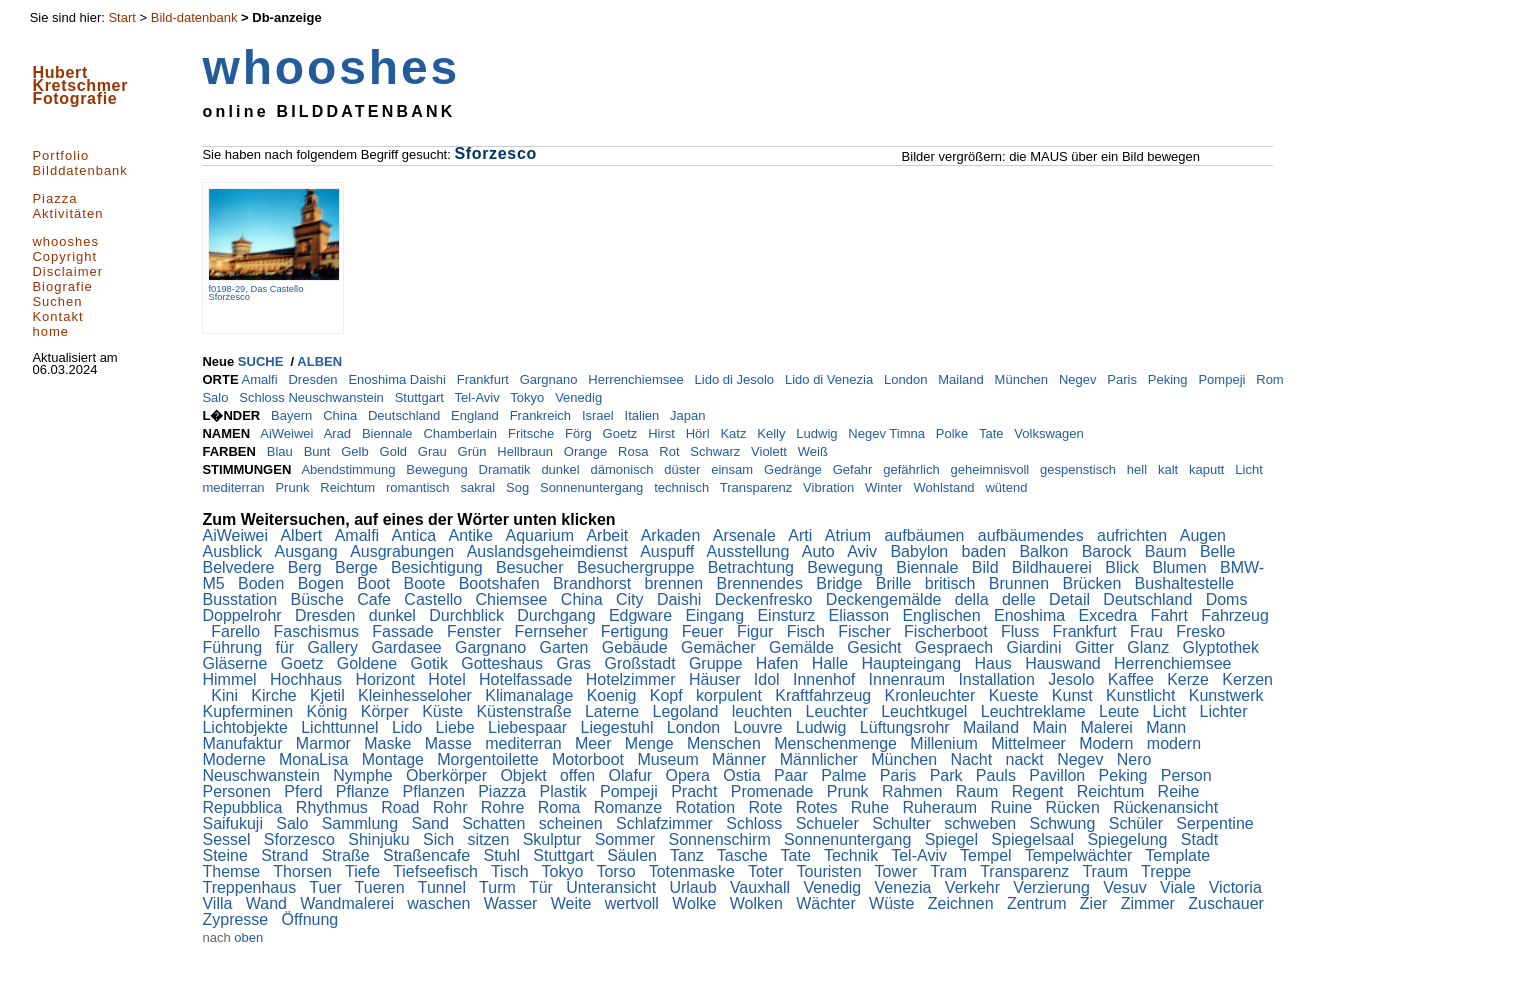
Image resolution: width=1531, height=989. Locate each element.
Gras (575, 663)
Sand (432, 823)
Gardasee (408, 647)
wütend (1008, 487)
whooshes (65, 241)
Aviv (864, 551)
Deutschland (406, 415)
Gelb (356, 451)
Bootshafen (501, 583)
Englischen (943, 615)
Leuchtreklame (1035, 711)
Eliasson (861, 615)
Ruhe (872, 807)
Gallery (334, 647)
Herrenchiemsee (637, 379)
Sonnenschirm (721, 839)
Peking (1169, 379)
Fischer (866, 631)
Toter (768, 871)
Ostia (744, 775)
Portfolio (60, 155)
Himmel (231, 679)
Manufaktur (244, 743)
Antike (473, 535)
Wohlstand (945, 487)
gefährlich (913, 469)
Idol (769, 679)
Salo (217, 397)
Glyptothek (1223, 647)
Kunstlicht (1143, 695)
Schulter (903, 823)
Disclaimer (67, 271)
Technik (853, 855)
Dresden (314, 379)
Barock (1109, 551)
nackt (1027, 759)
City (632, 599)
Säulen (634, 855)
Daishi (681, 599)
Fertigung (637, 631)
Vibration (830, 487)
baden (986, 551)
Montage (395, 759)
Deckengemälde (886, 599)
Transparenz (758, 487)
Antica (416, 535)
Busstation (241, 599)
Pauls (998, 775)
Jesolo (1073, 679)
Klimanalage (531, 695)
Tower (898, 871)
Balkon (1045, 551)
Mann (1168, 727)
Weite (573, 903)
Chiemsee (513, 599)
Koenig (614, 695)
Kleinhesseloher (417, 695)
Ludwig (818, 433)
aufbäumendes (1033, 535)
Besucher (532, 567)
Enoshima (1032, 615)
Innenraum (909, 679)
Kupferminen (249, 711)
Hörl (699, 433)
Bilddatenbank (79, 170)
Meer (595, 743)
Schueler (830, 823)
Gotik (432, 663)
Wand (269, 903)
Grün (474, 451)
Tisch (512, 871)
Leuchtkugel (926, 711)
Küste (444, 711)
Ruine (1013, 807)
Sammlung (362, 823)
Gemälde (803, 647)
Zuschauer (1228, 903)
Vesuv (1127, 887)
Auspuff (669, 551)
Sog (519, 487)
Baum (1168, 551)
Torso (618, 871)
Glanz (1150, 647)
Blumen (1181, 567)
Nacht (973, 759)
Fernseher (553, 631)
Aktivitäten (67, 213)
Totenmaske (694, 871)
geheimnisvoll (992, 469)
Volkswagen (1050, 433)
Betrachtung (753, 567)
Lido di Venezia (831, 379)
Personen (238, 791)
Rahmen (914, 791)
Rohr (452, 807)
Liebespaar (530, 727)
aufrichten (1134, 535)
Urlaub (695, 887)
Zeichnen (963, 903)
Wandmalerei (349, 903)
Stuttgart (421, 397)
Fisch (808, 631)
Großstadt (642, 663)
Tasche (744, 855)
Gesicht (876, 647)
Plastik (566, 791)
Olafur (633, 775)
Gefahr (854, 469)
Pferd (305, 791)
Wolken (759, 903)
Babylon (921, 551)
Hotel (449, 679)
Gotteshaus (504, 663)
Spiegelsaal (1034, 839)
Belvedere (240, 567)
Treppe (1168, 871)
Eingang (716, 615)
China (342, 415)
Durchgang (558, 615)
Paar (793, 775)
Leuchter (839, 711)
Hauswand (1065, 663)
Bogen (323, 583)
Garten (566, 647)
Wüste (894, 903)
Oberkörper (448, 775)
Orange (587, 451)
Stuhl (504, 855)
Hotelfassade (528, 679)
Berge (358, 567)
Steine (227, 855)
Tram (950, 871)
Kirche (276, 695)
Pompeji (1223, 379)
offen (580, 775)
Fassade (405, 631)
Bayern (293, 415)
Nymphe (365, 775)
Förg (580, 433)
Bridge (841, 583)
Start (121, 17)
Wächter (828, 903)
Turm (499, 887)
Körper (387, 711)
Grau (434, 451)
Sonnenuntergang (593, 487)
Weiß (815, 451)
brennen (676, 583)
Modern (1108, 743)
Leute (1121, 711)
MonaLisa (316, 759)
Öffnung (312, 919)
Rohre (505, 807)
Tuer (327, 887)
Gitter (1097, 647)
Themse (233, 871)
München (1023, 379)
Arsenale (747, 535)
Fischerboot (948, 631)
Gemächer (720, 647)
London (907, 379)
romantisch (419, 487)
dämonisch (624, 469)
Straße (348, 855)
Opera (690, 775)
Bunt (319, 451)
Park (948, 775)
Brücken (1094, 583)
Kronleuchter (932, 695)
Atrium (850, 535)
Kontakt (57, 316)
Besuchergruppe (638, 567)
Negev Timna (888, 433)
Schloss (756, 823)
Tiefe (364, 871)
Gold (395, 451)
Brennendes (762, 583)
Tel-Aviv (478, 397)
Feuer (705, 631)
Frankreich (542, 415)
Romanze (630, 807)
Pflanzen (436, 791)
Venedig (580, 397)
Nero (1136, 759)
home (50, 331)
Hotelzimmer (633, 679)
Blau (282, 451)
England (476, 415)
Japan (689, 415)
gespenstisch (1080, 469)
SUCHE (261, 361)
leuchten (764, 711)
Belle (1220, 551)
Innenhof (826, 679)
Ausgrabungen (404, 551)
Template (1179, 855)
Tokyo (529, 397)
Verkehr (975, 887)
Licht (1250, 469)
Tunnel (444, 887)
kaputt (1208, 469)
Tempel (988, 855)
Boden (263, 583)
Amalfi (261, 379)
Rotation (708, 807)
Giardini (1036, 647)
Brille (896, 583)
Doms (1229, 599)
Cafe (376, 599)
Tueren (382, 887)
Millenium (946, 743)
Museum (670, 759)
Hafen (779, 663)
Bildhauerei (1054, 567)
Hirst (663, 433)
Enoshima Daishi (398, 379)
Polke (954, 433)
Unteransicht (613, 887)
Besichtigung (439, 567)
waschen (441, 903)
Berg (307, 567)
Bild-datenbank (194, 17)
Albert (303, 535)
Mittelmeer (1030, 743)
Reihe (1181, 791)
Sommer (627, 839)
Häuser (717, 679)
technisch (683, 487)
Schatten (496, 823)
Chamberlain (461, 433)
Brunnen (1021, 583)
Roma (561, 807)
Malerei (1108, 727)
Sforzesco (302, 839)
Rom (1271, 379)
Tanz (689, 855)
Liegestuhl (619, 727)
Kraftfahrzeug (825, 695)
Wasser (513, 903)
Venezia (905, 887)
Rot (671, 451)
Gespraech (956, 647)
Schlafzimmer (666, 823)
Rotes (819, 807)
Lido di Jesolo (736, 379)
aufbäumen (926, 535)
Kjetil (329, 695)
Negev (1079, 379)
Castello (435, 599)
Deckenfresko (766, 599)
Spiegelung (1129, 839)
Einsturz (788, 615)
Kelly (773, 433)
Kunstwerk (1228, 695)
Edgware (643, 615)
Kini (226, 695)
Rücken (1075, 807)
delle (1021, 599)
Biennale (389, 433)
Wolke (696, 903)
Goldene (369, 663)
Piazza (54, 198)
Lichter (1226, 711)
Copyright (64, 256)
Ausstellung (750, 551)
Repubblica (244, 807)
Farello (237, 631)
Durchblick (468, 615)
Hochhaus (308, 679)
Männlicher (821, 759)
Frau (1148, 631)
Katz (735, 433)
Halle (832, 663)
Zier (1096, 903)
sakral (479, 487)
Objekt (525, 775)
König (329, 711)
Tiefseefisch (437, 871)
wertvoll (634, 903)
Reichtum (349, 487)
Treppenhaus (251, 887)
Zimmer (1150, 903)
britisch (952, 583)
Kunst (1074, 695)
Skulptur (554, 839)
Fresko (1202, 631)
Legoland (688, 711)
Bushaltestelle (1187, 583)
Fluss (1022, 631)
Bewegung (438, 469)
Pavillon (1059, 775)
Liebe (458, 727)
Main (1051, 727)
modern (1176, 743)
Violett (771, 451)
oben (248, 937)
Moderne (236, 759)
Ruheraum (941, 807)
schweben (982, 823)
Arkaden (673, 535)
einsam (734, 469)
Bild (987, 567)
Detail (1071, 599)
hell (1139, 469)
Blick (1124, 567)
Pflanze (365, 791)
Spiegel (954, 839)
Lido (409, 727)
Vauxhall (762, 887)
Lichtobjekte (247, 727)
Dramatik (507, 469)
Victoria (1238, 887)
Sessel (228, 839)
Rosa (635, 451)
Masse (451, 743)
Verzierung (1053, 887)
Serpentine (1217, 823)
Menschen (726, 743)
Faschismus (319, 631)
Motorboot (590, 759)
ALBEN (319, 361)
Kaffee (1133, 679)
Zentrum (1039, 903)
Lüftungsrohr (907, 727)
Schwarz (716, 451)
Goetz (622, 433)
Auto (820, 551)
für (286, 647)
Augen (1205, 535)
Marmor (326, 743)
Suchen (57, 301)
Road (402, 807)
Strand (287, 855)
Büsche (320, 599)
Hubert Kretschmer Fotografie (80, 85)
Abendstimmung (350, 469)
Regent (1040, 791)
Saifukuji (234, 823)
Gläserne (236, 663)
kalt (1170, 469)
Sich (441, 839)
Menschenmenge (837, 743)
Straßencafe (429, 855)
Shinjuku (381, 839)
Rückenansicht (1167, 807)
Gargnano (550, 379)
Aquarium (541, 535)
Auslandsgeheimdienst (549, 551)
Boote (426, 583)
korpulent (731, 695)
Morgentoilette (490, 759)
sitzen (490, 839)
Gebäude (637, 647)
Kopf (668, 695)
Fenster (476, 631)
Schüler (1138, 823)
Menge (651, 743)
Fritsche (533, 433)
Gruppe (718, 663)
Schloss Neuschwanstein (313, 397)
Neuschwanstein (263, 775)
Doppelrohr (244, 615)
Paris (1123, 379)
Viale (1180, 887)
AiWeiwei (288, 433)
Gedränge (794, 469)
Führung (234, 647)
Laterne (614, 711)
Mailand (962, 379)
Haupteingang (913, 663)
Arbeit (609, 535)
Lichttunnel (342, 727)
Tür (543, 887)
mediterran (235, 487)
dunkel (562, 469)
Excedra (1109, 615)
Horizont (387, 679)
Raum (979, 791)
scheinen (573, 823)
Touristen (831, 871)
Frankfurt (485, 379)
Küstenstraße (526, 711)
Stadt (1202, 839)
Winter (885, 487)
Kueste (1016, 695)
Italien (644, 415)
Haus (995, 663)
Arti (802, 535)
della (974, 599)
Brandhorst (594, 583)
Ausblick (234, 551)
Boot (375, 583)
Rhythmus (334, 807)
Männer (741, 759)
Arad (339, 433)
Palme (846, 775)
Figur (757, 631)
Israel (599, 415)
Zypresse (237, 919)
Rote (768, 807)
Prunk (294, 487)
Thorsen (304, 871)
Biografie (62, 286)
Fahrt (1172, 615)
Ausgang (309, 551)
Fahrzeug (1235, 615)
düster (684, 469)
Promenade (774, 791)
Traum (1107, 871)
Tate (993, 433)
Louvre (760, 727)
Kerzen (1247, 679)
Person (1188, 775)
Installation (998, 679)
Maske (390, 743)
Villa (219, 903)
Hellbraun (526, 451)
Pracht (696, 791)
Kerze (1190, 679)
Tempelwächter (1081, 855)
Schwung (1065, 823)
